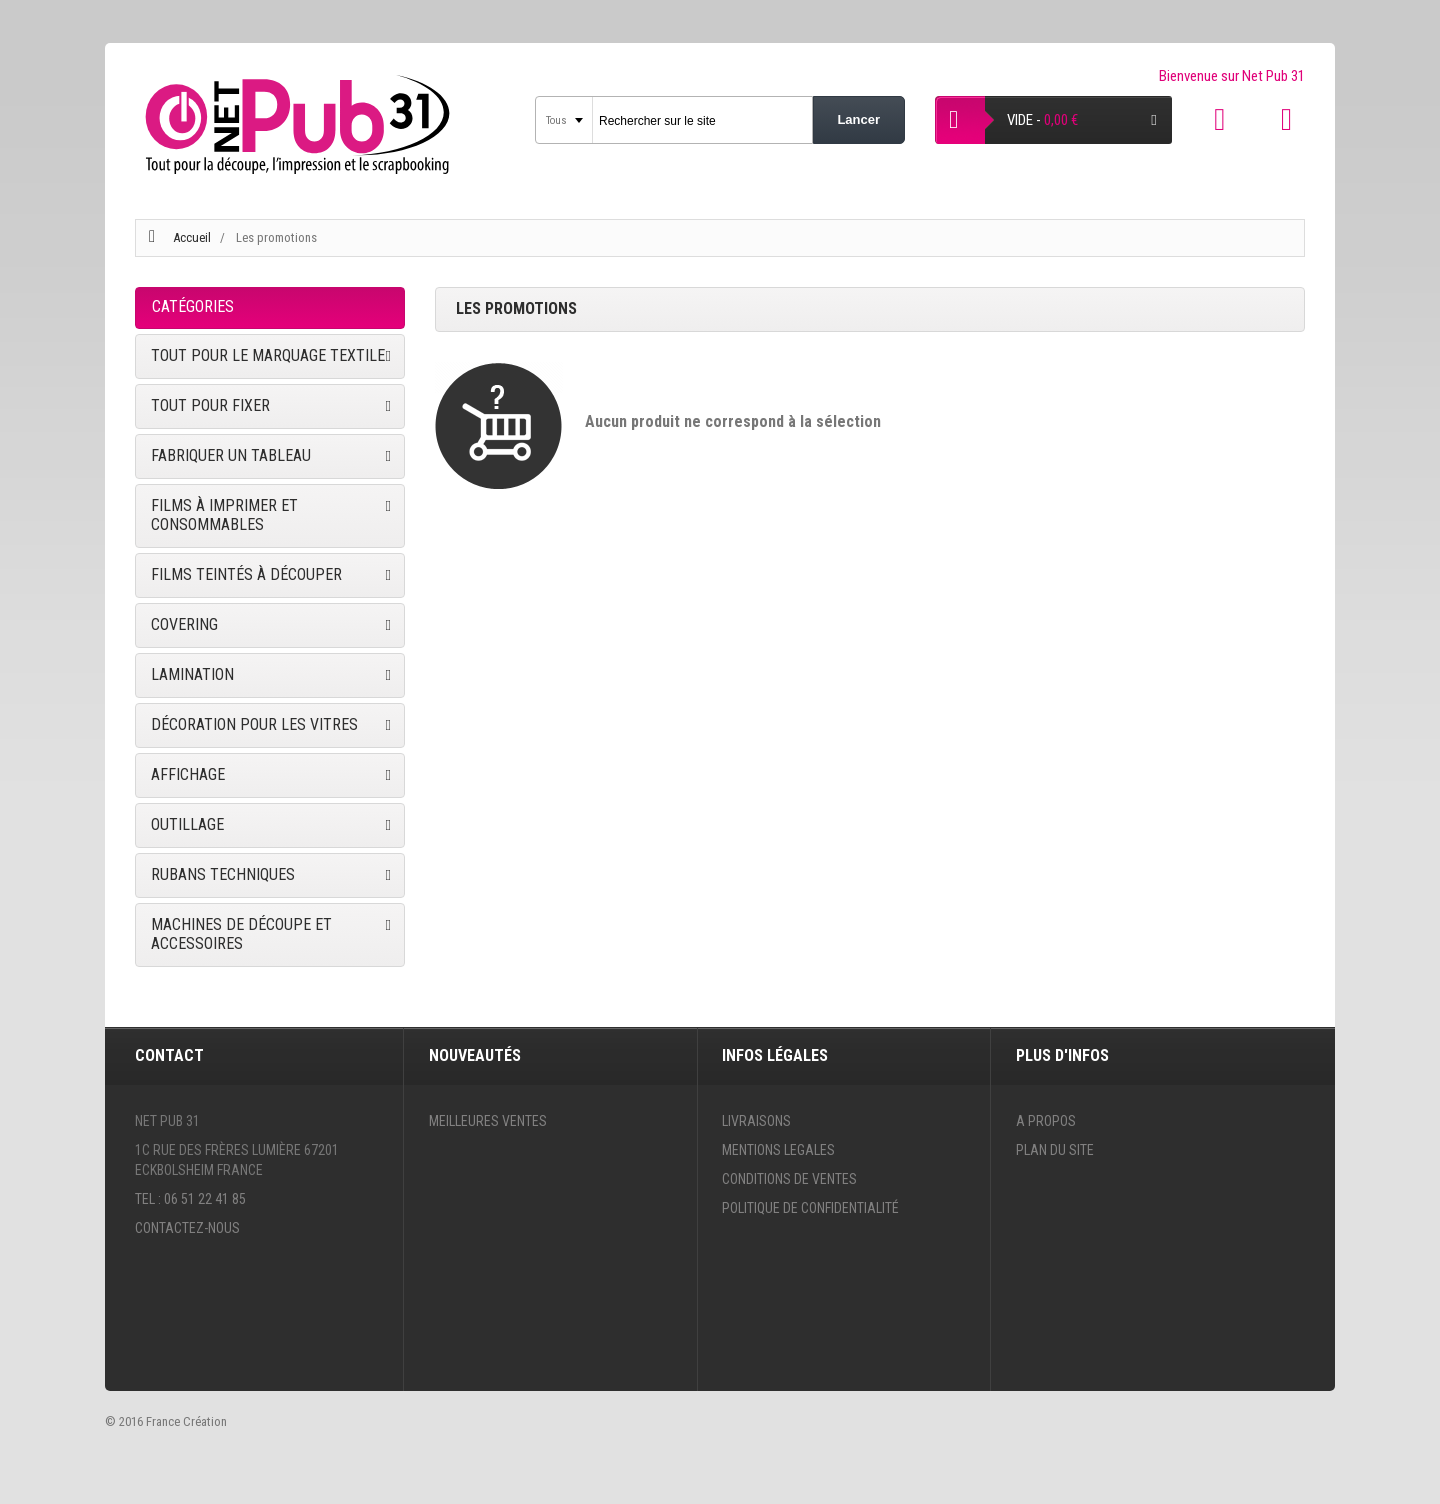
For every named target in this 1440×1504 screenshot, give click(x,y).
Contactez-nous (187, 1228)
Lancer (858, 119)
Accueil (192, 237)
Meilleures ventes (488, 1121)
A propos (1046, 1121)
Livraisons (756, 1121)
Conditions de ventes (789, 1179)
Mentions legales (778, 1150)
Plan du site (1055, 1150)
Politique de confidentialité (810, 1208)
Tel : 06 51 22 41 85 (190, 1199)
